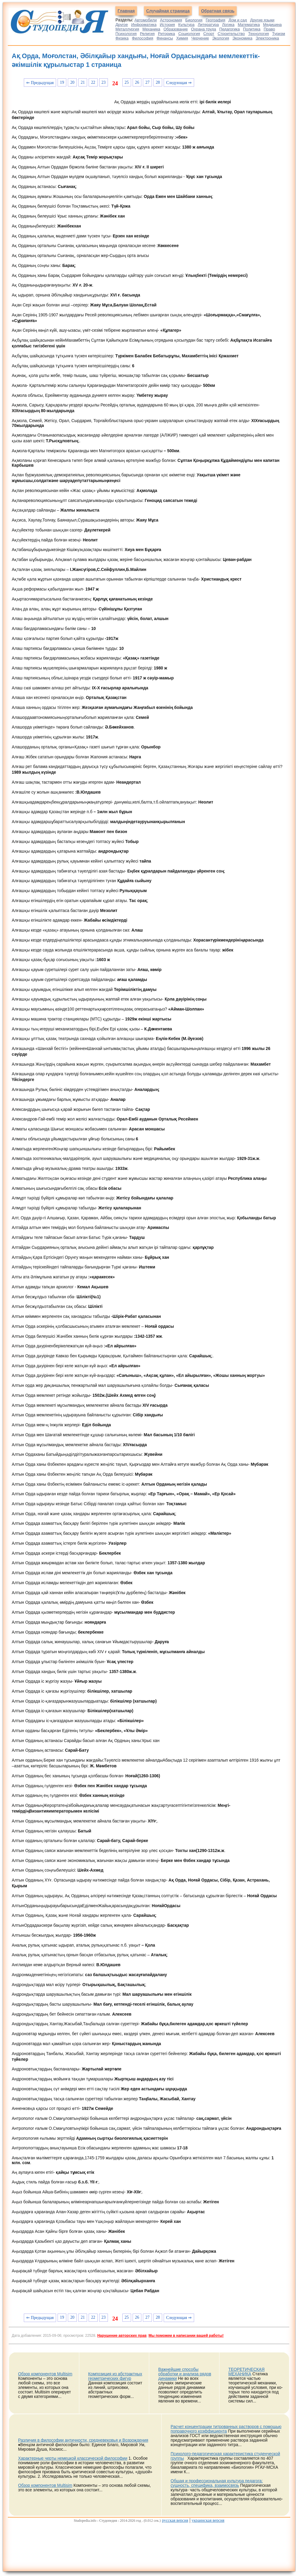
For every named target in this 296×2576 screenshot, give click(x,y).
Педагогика (229, 29)
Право (269, 29)
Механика (151, 29)
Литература (208, 24)
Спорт (208, 33)
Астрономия (171, 20)
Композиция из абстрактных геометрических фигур (115, 2376)
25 (126, 82)
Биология (194, 20)
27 (147, 82)
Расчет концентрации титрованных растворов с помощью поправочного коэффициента (226, 2428)
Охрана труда (203, 29)
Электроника (267, 38)
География (215, 20)
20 (72, 82)
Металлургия (127, 29)
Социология (189, 33)
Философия (142, 38)
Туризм (278, 33)
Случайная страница (168, 10)
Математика (249, 24)
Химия (182, 38)
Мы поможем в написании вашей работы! (186, 2335)
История (167, 24)
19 (62, 82)
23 (104, 82)
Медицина (272, 24)
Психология (126, 33)
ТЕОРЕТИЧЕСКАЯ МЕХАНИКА (246, 2371)
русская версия (175, 2520)
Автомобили (145, 20)
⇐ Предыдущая (40, 82)
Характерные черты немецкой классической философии (72, 2458)
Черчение (200, 38)
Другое (121, 24)
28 (158, 82)
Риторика (166, 33)
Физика (122, 38)
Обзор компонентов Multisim (45, 2374)
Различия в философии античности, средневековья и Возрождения (83, 2440)
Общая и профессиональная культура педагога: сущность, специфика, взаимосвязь (217, 2483)
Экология (220, 38)
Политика (251, 29)
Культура (186, 24)
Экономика (242, 38)
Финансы (164, 38)
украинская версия (208, 2520)
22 (93, 82)
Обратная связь (218, 10)
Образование (175, 29)
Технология (258, 33)
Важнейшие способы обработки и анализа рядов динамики (184, 2374)
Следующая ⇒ (178, 82)
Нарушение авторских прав (121, 2335)
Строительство (231, 33)
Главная (126, 10)
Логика (228, 24)
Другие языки (262, 20)
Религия (147, 33)
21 (83, 82)
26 (137, 82)
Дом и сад (237, 20)
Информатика (143, 24)
